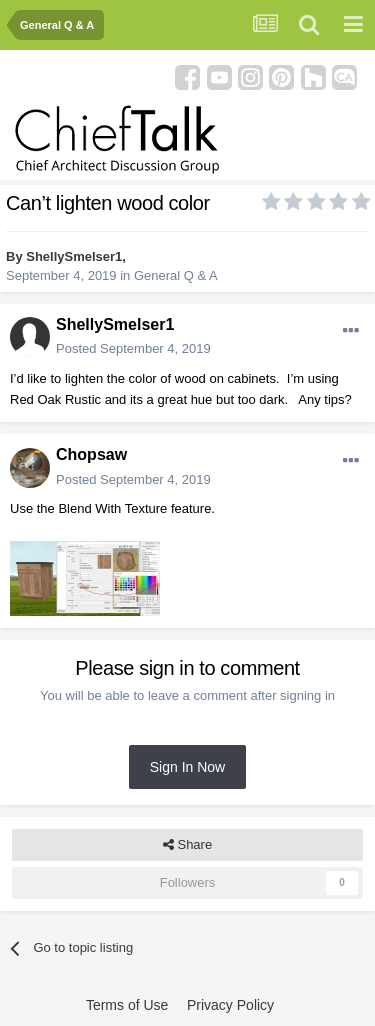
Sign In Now (187, 767)
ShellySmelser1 (74, 256)
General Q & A (176, 275)
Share (187, 845)
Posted (133, 348)
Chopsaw (91, 454)
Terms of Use (127, 1005)
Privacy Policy (230, 1005)
